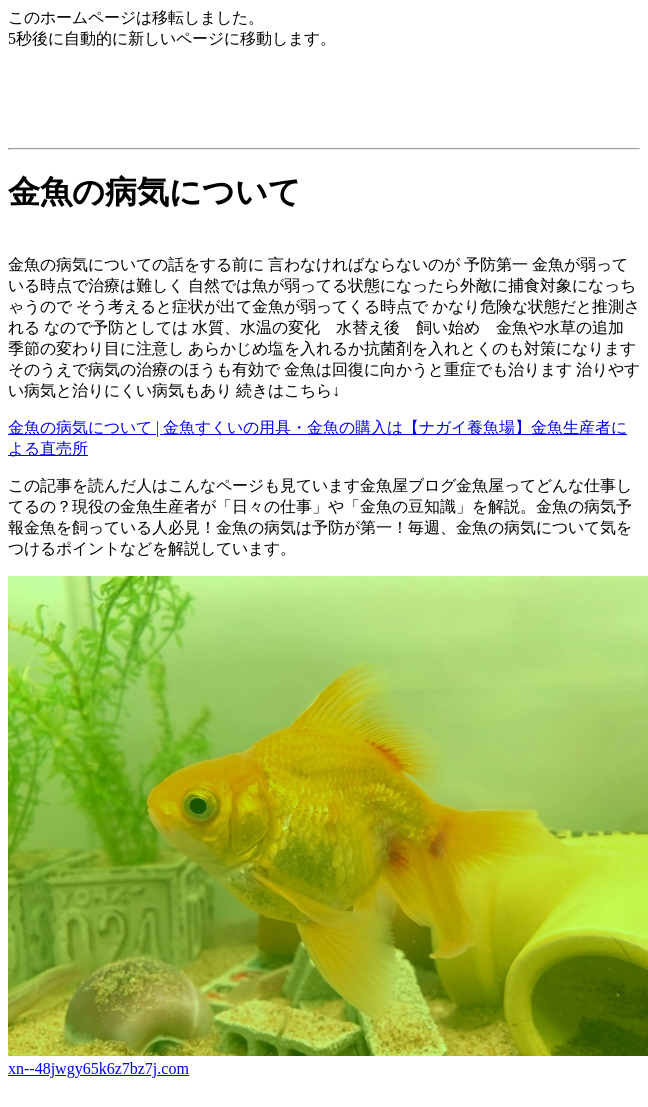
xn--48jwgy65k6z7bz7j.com (98, 1068)
